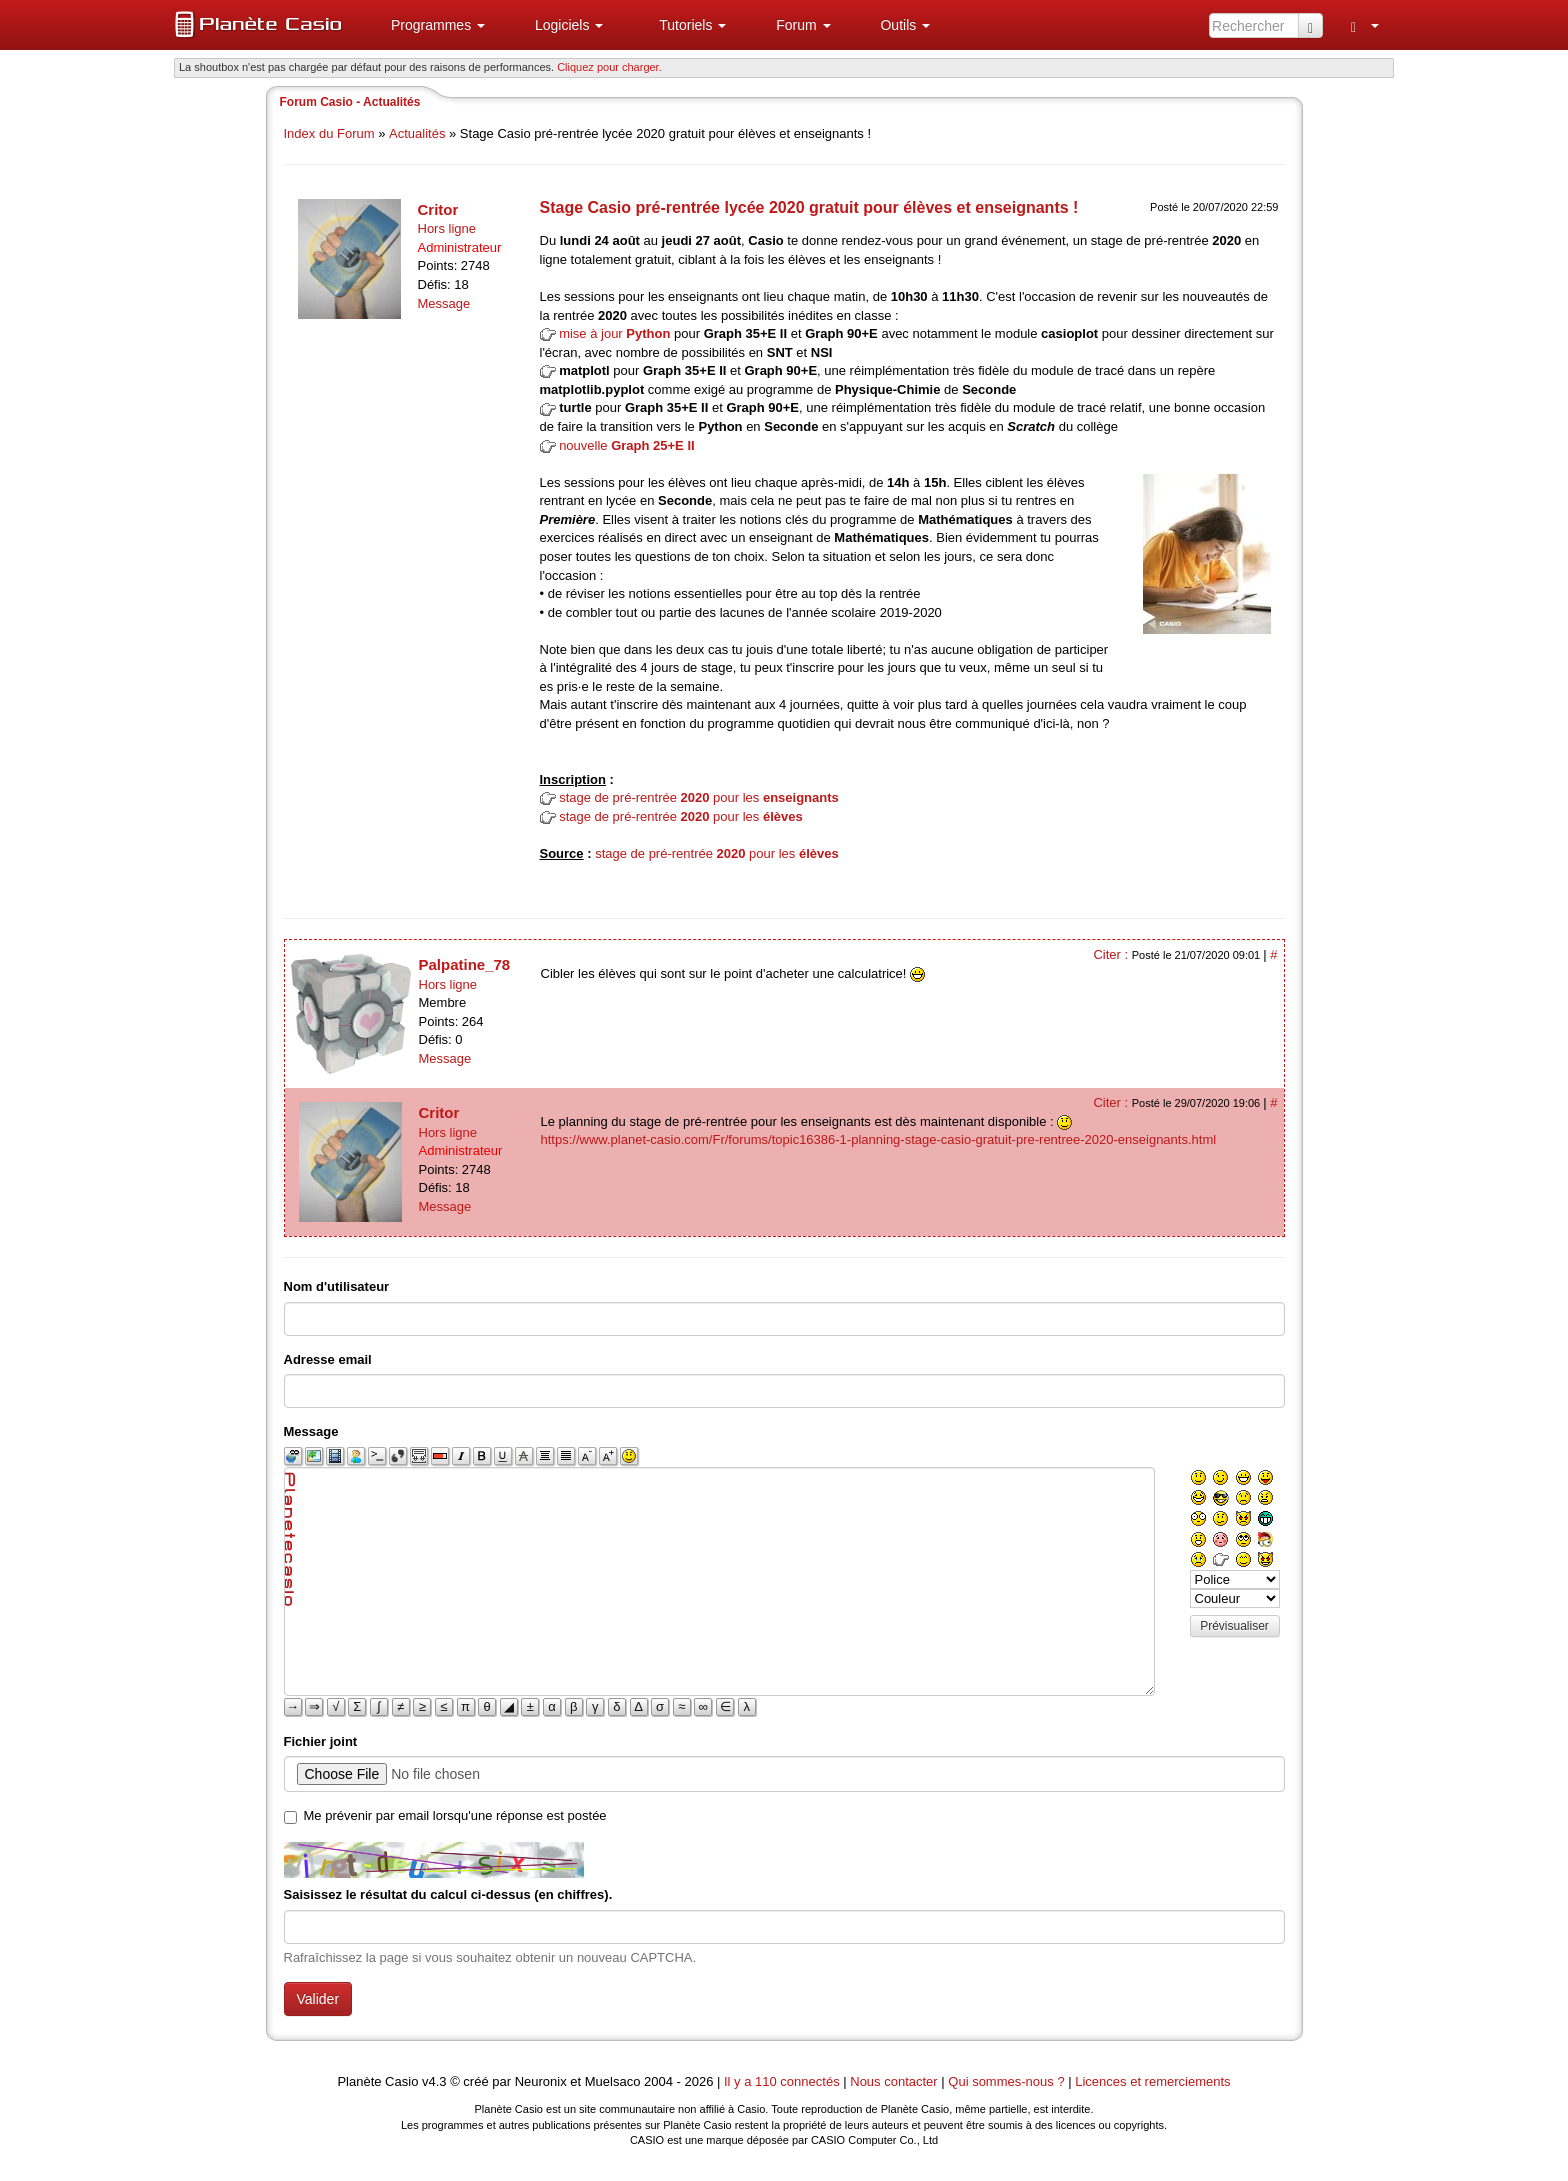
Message (444, 303)
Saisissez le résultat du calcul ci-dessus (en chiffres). (448, 1894)
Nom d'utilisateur (337, 1286)
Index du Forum (329, 133)
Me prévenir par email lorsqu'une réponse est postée (455, 1815)
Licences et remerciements (1152, 2081)
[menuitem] (430, 25)
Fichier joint (321, 1741)
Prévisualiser (1234, 1626)
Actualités (417, 133)
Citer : (1112, 954)
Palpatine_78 (465, 964)
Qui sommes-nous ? (1006, 2081)
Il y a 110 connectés (783, 2081)
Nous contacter (893, 2081)
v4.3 (434, 2081)
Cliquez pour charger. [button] (609, 67)
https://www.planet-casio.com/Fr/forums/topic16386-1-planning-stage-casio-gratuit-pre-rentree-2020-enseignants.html (879, 1139)
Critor (438, 209)
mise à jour (614, 333)
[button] (430, 25)
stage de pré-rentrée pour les (699, 797)
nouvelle (627, 445)
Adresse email (328, 1359)
